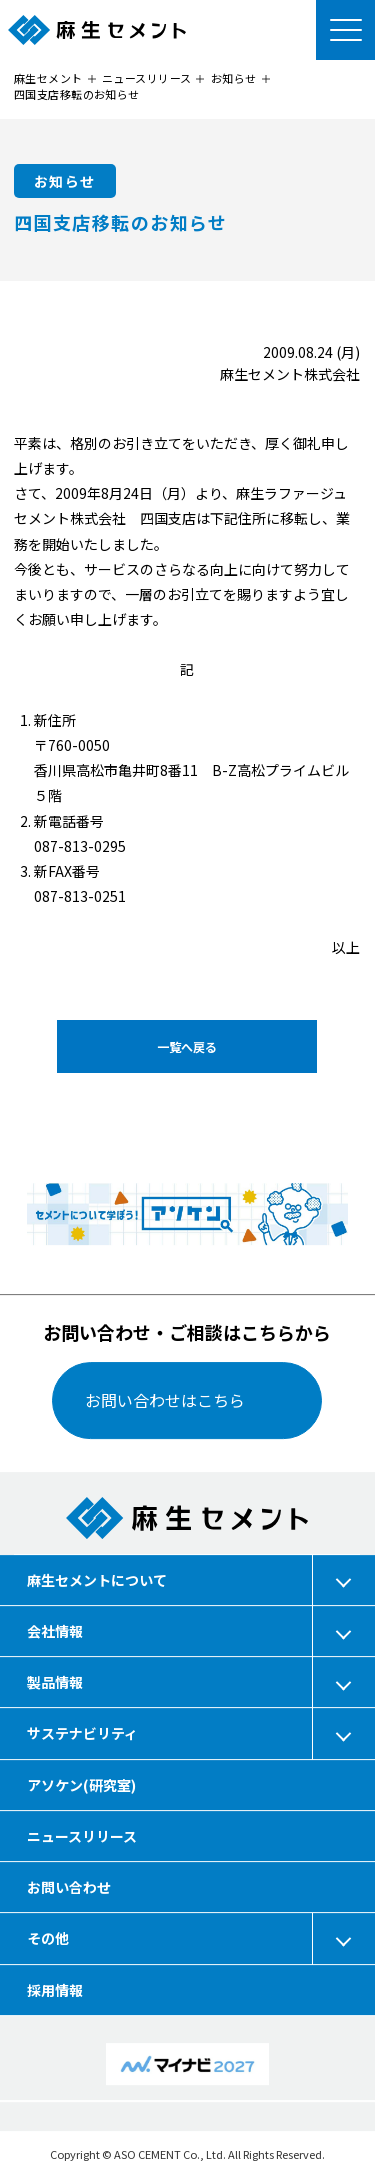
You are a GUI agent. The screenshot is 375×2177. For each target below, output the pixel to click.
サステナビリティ (82, 1733)
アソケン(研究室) (81, 1784)
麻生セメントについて (97, 1579)
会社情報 (55, 1631)
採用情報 (55, 1989)
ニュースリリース (82, 1836)
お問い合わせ (69, 1887)
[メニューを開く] (345, 30)
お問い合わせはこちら (166, 1400)
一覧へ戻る (187, 1045)
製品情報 (55, 1682)
